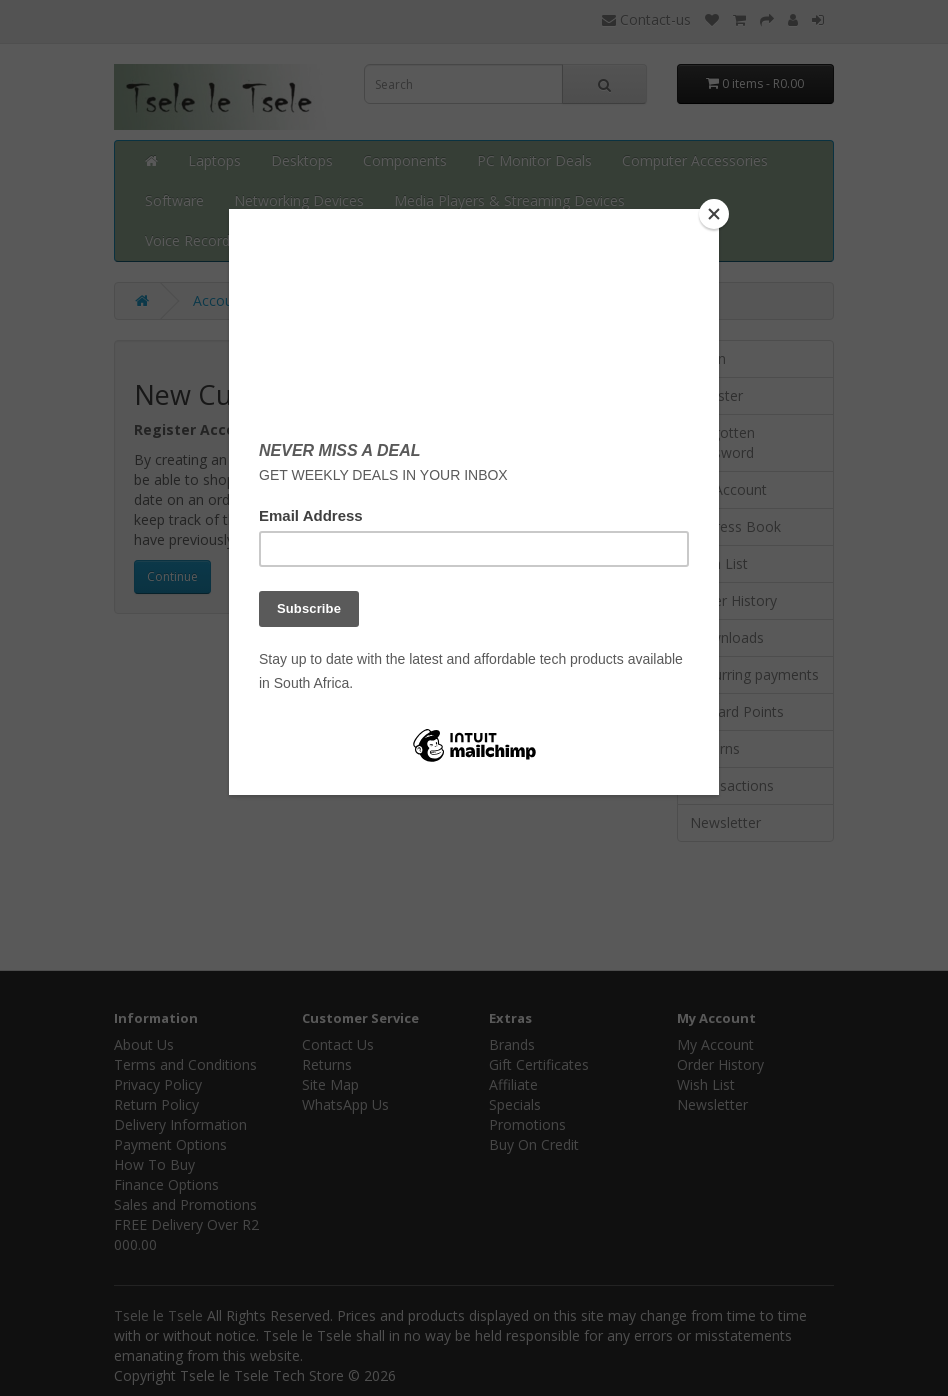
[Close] (714, 214)
